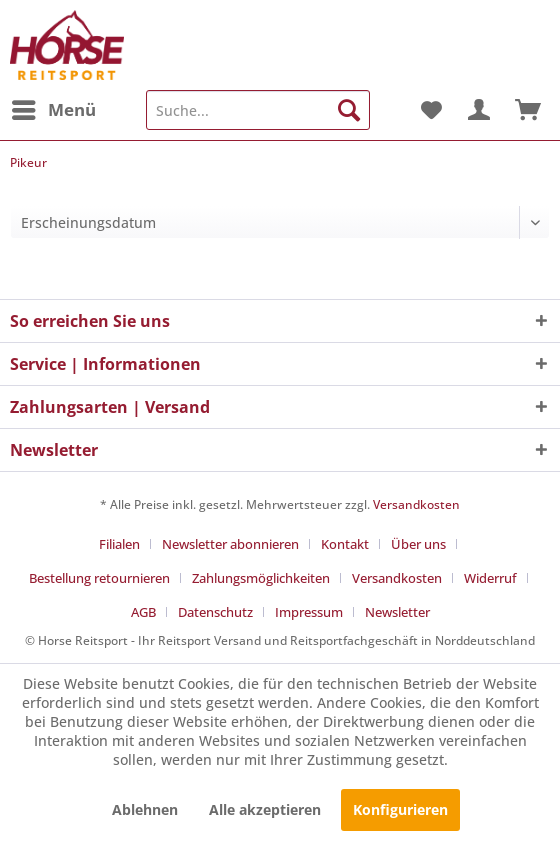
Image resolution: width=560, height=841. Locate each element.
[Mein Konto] (479, 110)
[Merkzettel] (430, 110)
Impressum (309, 612)
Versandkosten (416, 504)
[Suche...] (258, 110)
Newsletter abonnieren (230, 544)
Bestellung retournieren (99, 578)
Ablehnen (145, 809)
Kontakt (345, 544)
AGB (143, 612)
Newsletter (397, 612)
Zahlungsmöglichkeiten (261, 578)
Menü (54, 107)
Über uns (418, 544)
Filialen (119, 544)
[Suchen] (349, 110)
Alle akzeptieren (265, 809)
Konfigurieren (400, 809)
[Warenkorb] (528, 110)
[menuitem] (53, 110)
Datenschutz (215, 612)
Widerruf (490, 578)
